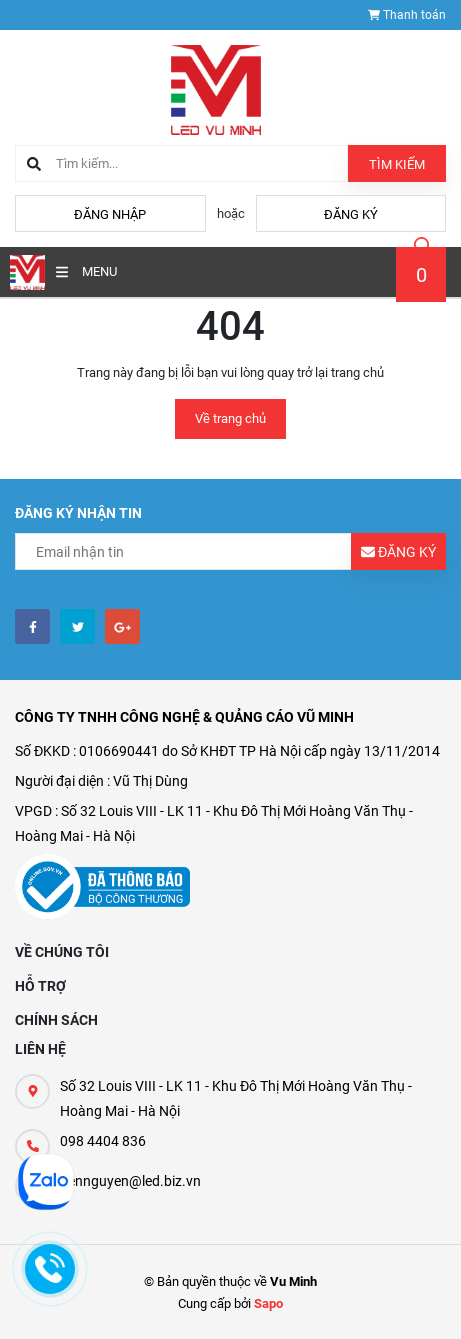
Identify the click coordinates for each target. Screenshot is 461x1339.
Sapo (268, 1303)
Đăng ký (351, 214)
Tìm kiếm (397, 164)
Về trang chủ (230, 418)
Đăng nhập (110, 214)
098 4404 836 (103, 1141)
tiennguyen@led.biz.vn (130, 1181)
